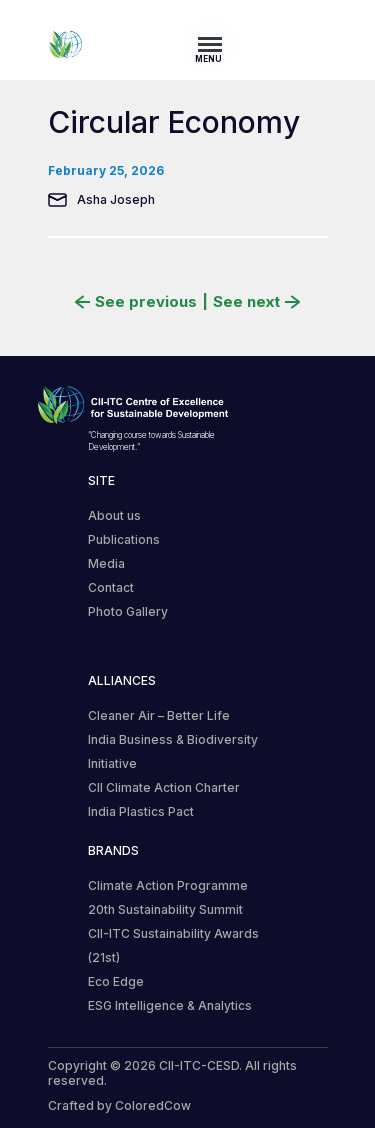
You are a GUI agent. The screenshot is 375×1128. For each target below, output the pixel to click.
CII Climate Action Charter (164, 787)
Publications (124, 539)
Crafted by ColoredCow (119, 1105)
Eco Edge (116, 981)
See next (256, 302)
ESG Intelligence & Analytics (170, 1005)
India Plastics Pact (141, 811)
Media (106, 563)
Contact (111, 587)
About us (114, 515)
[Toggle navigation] (216, 44)
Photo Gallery (128, 611)
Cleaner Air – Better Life (159, 715)
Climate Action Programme (168, 885)
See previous (136, 302)
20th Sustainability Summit (165, 909)
